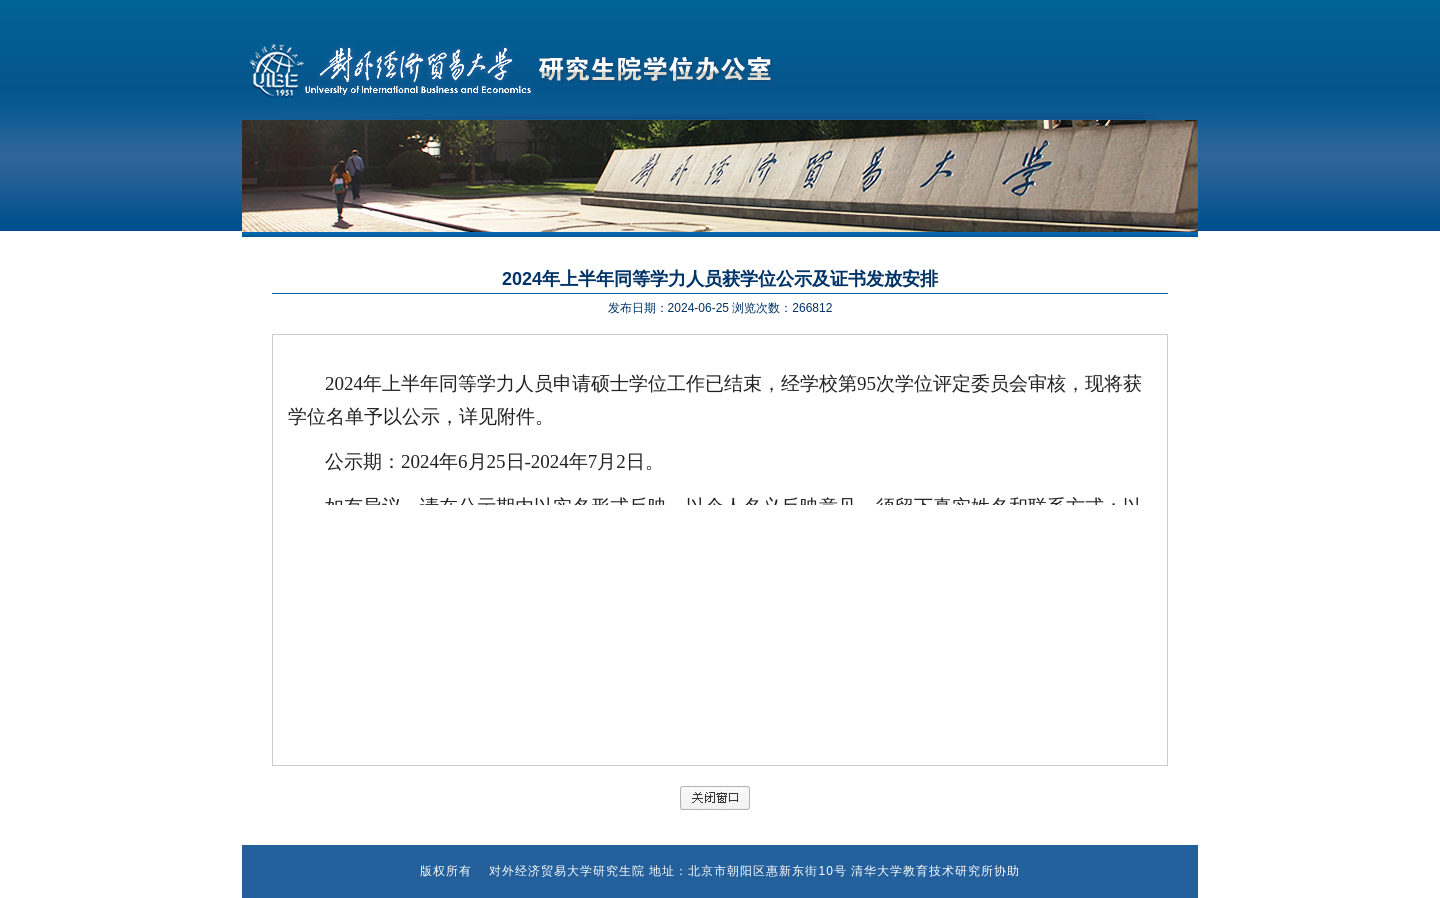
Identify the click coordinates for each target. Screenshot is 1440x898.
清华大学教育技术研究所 (922, 871)
